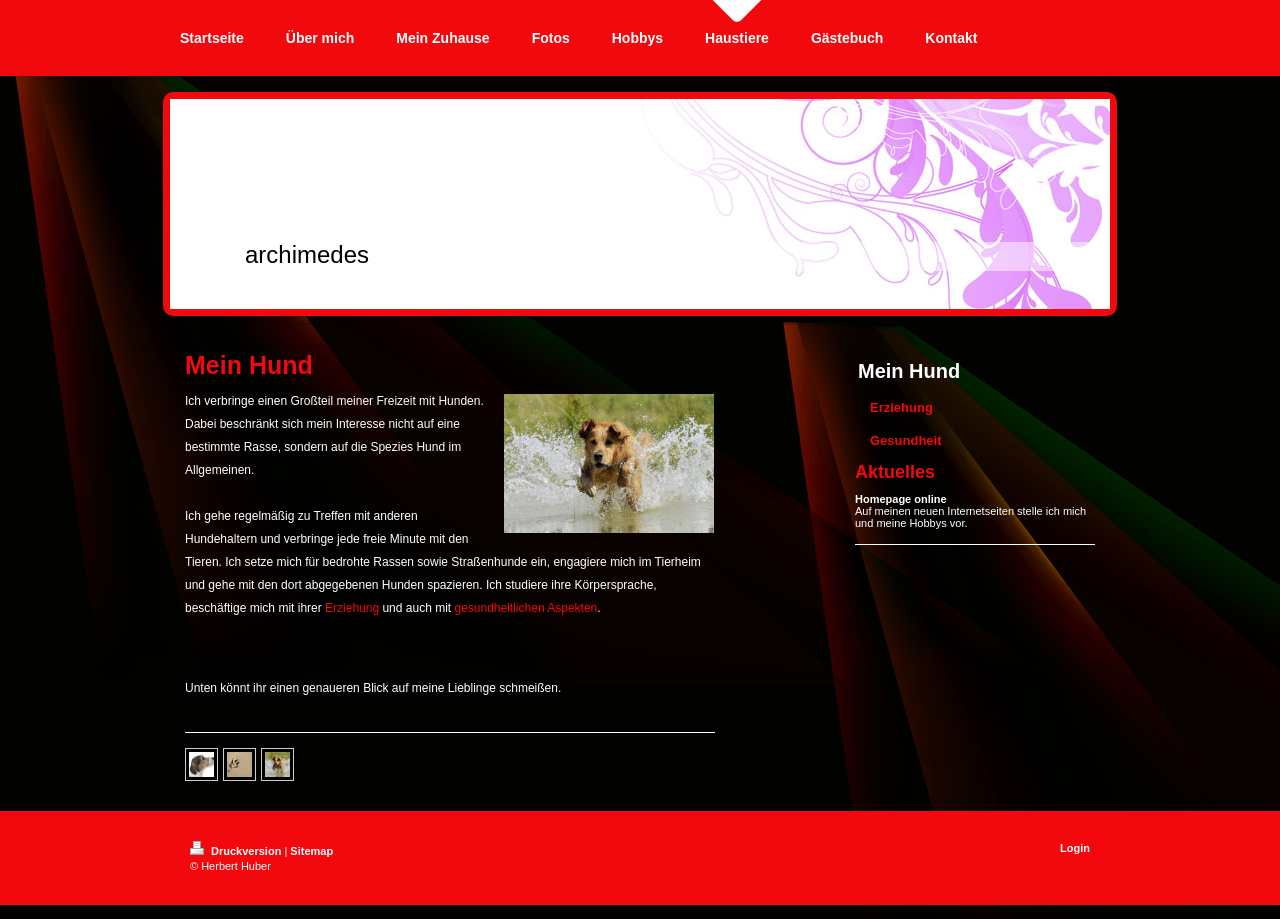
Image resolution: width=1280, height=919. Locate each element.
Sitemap (311, 851)
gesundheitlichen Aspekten (525, 608)
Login (1075, 848)
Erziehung (352, 608)
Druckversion (237, 851)
